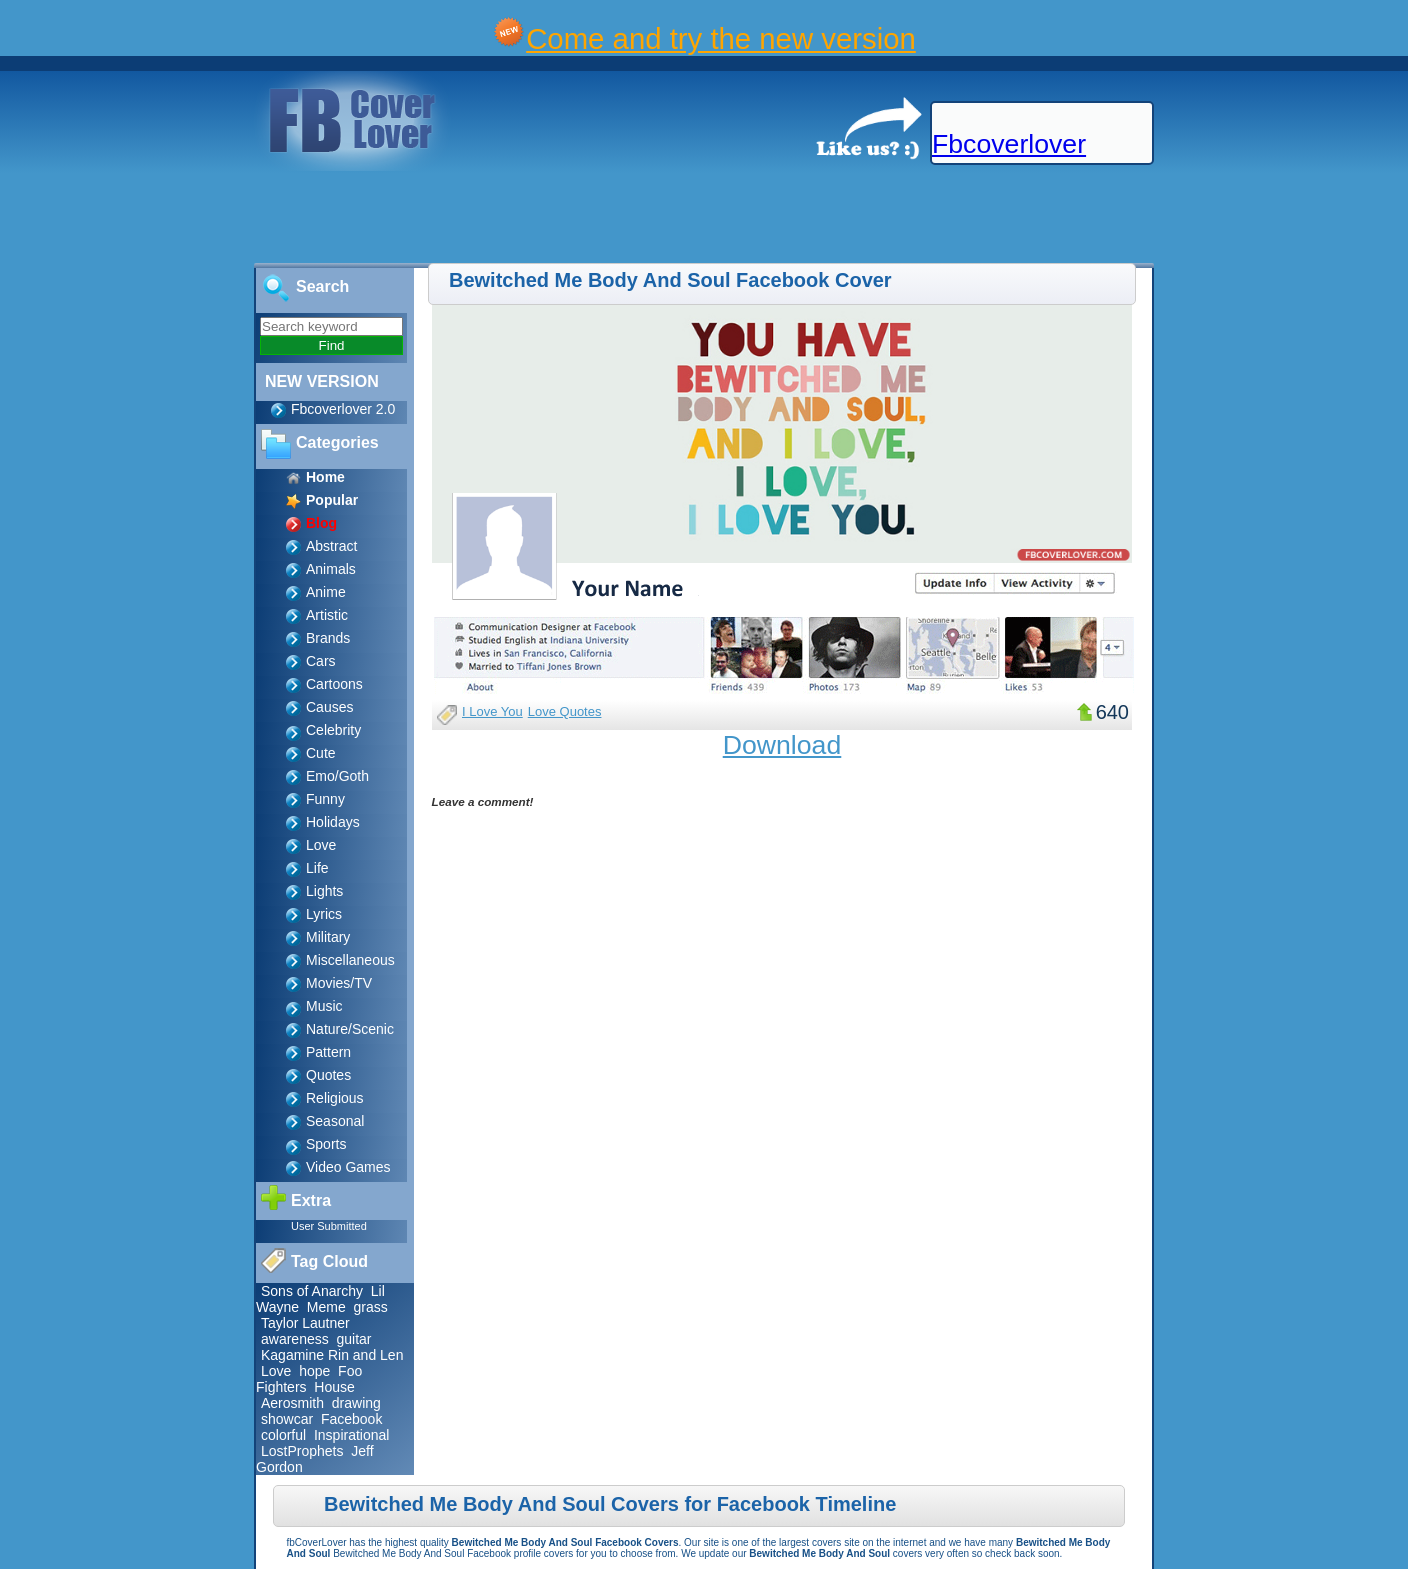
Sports (326, 1144)
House (334, 1387)
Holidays (333, 822)
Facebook (351, 1419)
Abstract (331, 546)
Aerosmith (292, 1403)
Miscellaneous (350, 960)
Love (321, 845)
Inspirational (352, 1435)
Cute (321, 753)
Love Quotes (565, 711)
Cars (321, 661)
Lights (324, 891)
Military (328, 937)
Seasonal (335, 1121)
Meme (326, 1307)
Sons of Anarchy (312, 1291)
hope (314, 1371)
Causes (329, 707)
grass (371, 1307)
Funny (325, 799)
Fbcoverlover (1009, 144)
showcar (287, 1419)
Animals (331, 569)
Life (317, 868)
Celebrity (333, 730)
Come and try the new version (721, 38)
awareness (295, 1339)
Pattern (328, 1052)
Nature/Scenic (350, 1029)
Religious (335, 1098)
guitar (353, 1339)
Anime (326, 592)
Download (782, 745)
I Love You (492, 711)
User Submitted (329, 1226)
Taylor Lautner (305, 1323)
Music (324, 1006)
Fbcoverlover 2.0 (343, 409)
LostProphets (302, 1451)
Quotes (328, 1075)
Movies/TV (339, 983)
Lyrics (324, 914)
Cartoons (334, 684)
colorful (283, 1435)
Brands (328, 638)
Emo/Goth (337, 776)
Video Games (348, 1167)
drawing (356, 1403)
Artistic (327, 615)
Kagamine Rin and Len (332, 1355)
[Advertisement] (364, 218)
